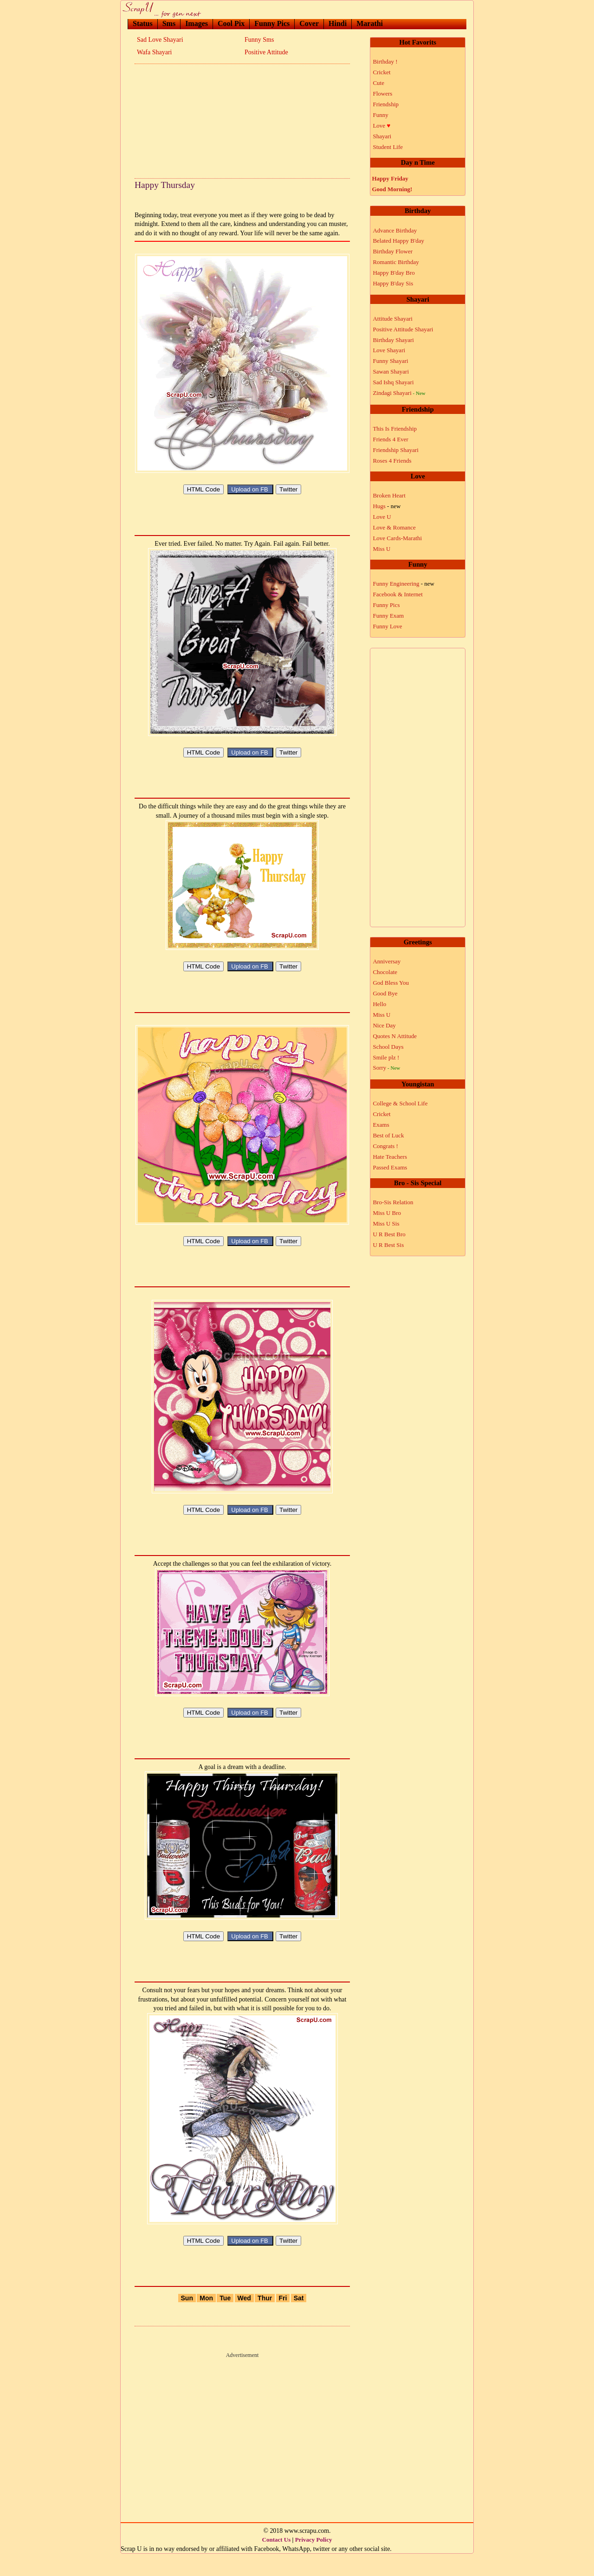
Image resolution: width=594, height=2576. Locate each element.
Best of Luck (388, 1135)
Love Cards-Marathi (397, 538)
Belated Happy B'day (398, 240)
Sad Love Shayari (160, 39)
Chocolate (385, 971)
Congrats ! (385, 1146)
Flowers (382, 93)
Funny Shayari (390, 360)
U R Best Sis (388, 1244)
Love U (382, 516)
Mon (206, 2320)
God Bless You (391, 982)
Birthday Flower (393, 251)
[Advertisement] (242, 118)
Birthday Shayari (393, 339)
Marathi (369, 23)
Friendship (386, 104)
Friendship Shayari (396, 449)
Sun (187, 2320)
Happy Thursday (165, 185)
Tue (225, 2320)
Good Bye (385, 993)
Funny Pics (272, 23)
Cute (378, 82)
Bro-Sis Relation (393, 1202)
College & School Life (400, 1103)
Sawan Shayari (391, 371)
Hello (379, 1004)
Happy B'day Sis (393, 283)
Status (143, 23)
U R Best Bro (389, 1234)
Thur (265, 2320)
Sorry (386, 1067)
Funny (380, 114)
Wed (244, 2320)
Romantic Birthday (396, 261)
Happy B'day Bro (393, 272)
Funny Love (387, 626)
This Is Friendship (395, 428)
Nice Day (384, 1025)
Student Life (388, 146)
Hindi (338, 23)
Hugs (386, 506)
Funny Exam (388, 615)
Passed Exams (390, 1167)
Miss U (381, 548)
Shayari (382, 136)
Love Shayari (389, 350)
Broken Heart (389, 495)
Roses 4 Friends (392, 460)
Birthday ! (385, 61)
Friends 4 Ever (390, 439)
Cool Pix (231, 23)
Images (196, 23)
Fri (283, 2320)
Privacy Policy (313, 2561)
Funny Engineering (403, 583)
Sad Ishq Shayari (393, 382)
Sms (168, 23)
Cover (309, 23)
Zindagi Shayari (399, 392)
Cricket (381, 72)
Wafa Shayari (154, 52)
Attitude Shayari (393, 318)
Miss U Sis (386, 1223)
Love (381, 125)
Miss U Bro (387, 1212)
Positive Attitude (266, 52)
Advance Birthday (395, 230)
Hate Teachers (390, 1156)
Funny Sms (259, 39)
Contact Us (276, 2561)
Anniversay (386, 961)
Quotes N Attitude (395, 1036)
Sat (299, 2320)
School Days (388, 1046)
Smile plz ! (386, 1057)
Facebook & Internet (398, 594)
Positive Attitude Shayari (403, 329)
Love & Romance (394, 527)
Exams (381, 1124)
